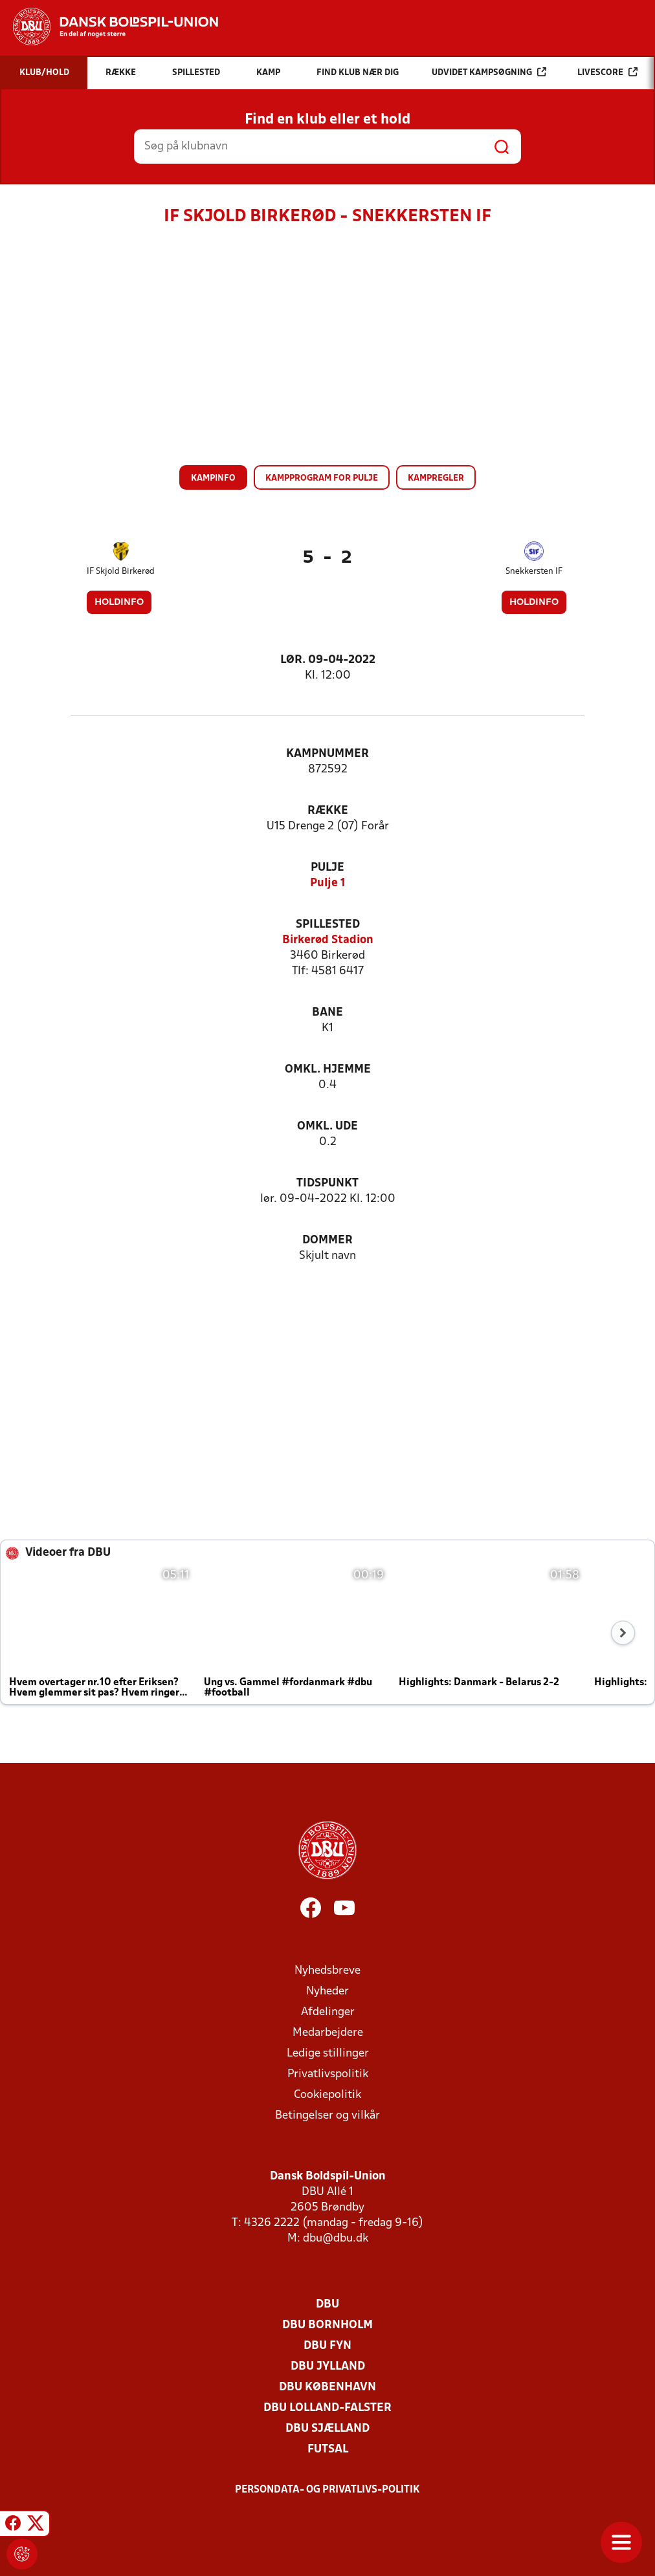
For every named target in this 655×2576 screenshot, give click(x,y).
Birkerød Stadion (327, 940)
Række (327, 810)
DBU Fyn (327, 2346)
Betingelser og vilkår (327, 2115)
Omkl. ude (327, 1126)
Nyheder (327, 1991)
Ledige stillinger (328, 2053)
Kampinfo (213, 478)
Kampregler (436, 478)
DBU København (327, 2387)
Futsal (327, 2449)
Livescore (607, 72)
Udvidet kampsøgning (489, 72)
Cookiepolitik (327, 2095)
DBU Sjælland (327, 2428)
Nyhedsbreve (327, 1970)
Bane (327, 1012)
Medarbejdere (328, 2032)
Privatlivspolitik (327, 2074)
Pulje (327, 867)
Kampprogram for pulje (321, 478)
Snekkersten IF (533, 571)
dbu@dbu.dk (335, 2238)
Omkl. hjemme (328, 1069)
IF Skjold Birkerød (121, 571)
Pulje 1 (328, 883)
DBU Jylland (328, 2366)
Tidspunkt (327, 1183)
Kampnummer (327, 753)
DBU (327, 2304)
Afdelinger (328, 2012)
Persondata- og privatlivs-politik (327, 2489)
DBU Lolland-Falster (327, 2408)
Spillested (328, 924)
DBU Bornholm (327, 2325)
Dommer (327, 1240)
